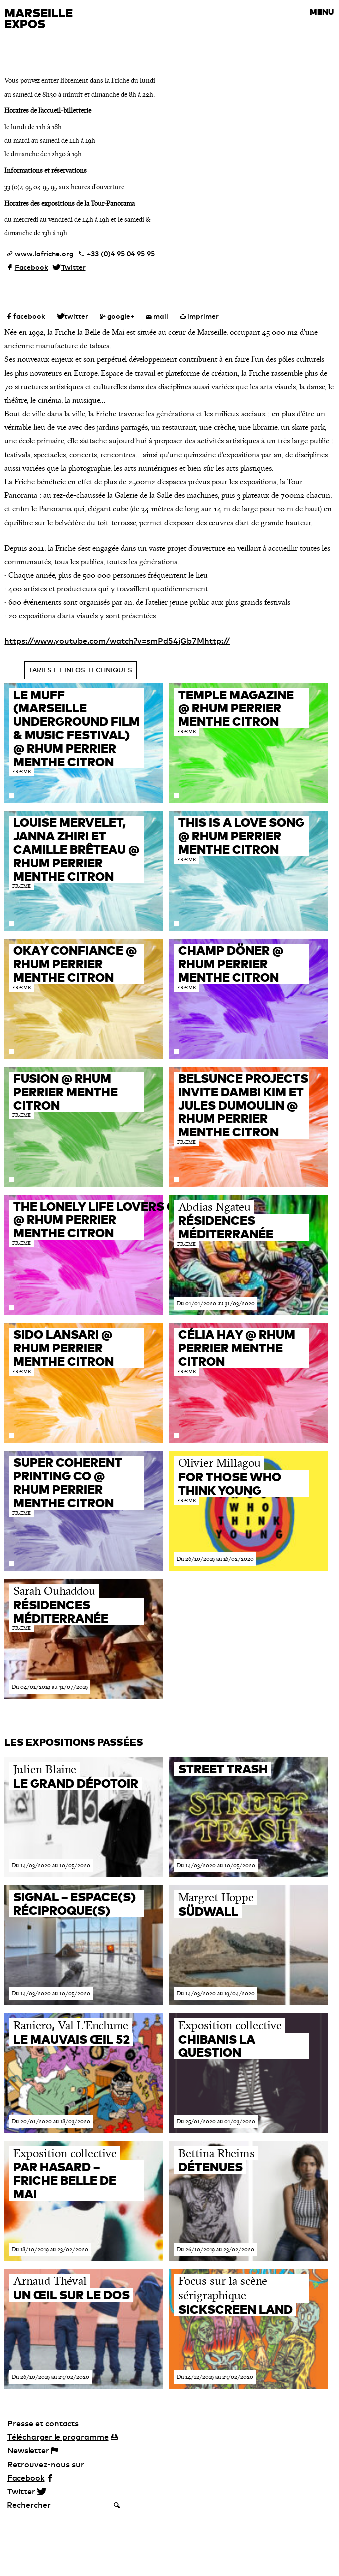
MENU (322, 12)
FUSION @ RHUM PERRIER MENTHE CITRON (65, 1091)
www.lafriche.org (44, 253)
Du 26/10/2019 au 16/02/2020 (215, 1558)
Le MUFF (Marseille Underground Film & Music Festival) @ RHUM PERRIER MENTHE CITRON (76, 728)
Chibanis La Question (216, 2046)
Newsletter (28, 2450)
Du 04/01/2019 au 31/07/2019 (50, 1686)
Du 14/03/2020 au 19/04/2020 (216, 1993)
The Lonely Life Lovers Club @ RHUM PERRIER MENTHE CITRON (106, 1219)
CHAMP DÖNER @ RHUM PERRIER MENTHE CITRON (230, 963)
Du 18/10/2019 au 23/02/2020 (50, 2249)
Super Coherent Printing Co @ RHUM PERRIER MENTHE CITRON (67, 1482)
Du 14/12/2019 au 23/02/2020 (215, 2376)
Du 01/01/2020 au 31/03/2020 (216, 1303)
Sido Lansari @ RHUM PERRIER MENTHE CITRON (63, 1347)
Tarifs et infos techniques (80, 670)
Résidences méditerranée (225, 1227)
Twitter (73, 267)
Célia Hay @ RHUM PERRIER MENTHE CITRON (236, 1347)
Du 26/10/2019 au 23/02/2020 (215, 2249)
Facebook (31, 267)
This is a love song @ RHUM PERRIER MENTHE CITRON (241, 835)
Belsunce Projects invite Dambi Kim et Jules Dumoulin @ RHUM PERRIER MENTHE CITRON (243, 1105)
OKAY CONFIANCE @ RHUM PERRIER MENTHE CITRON (75, 963)
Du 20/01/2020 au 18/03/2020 (51, 2121)
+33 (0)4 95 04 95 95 (121, 253)
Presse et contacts (43, 2423)
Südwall (208, 1911)
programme (58, 2437)
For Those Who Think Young (229, 1483)
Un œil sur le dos (71, 2295)
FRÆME (21, 772)
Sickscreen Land (235, 2309)
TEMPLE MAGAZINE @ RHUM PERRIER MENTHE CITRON (236, 708)
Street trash (223, 1769)
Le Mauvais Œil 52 (71, 2039)
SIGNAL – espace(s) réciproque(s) (74, 1903)
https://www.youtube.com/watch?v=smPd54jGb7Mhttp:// (117, 641)
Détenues (210, 2167)
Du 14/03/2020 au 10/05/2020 (51, 1865)
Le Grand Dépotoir (75, 1783)
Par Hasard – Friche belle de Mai (64, 2180)
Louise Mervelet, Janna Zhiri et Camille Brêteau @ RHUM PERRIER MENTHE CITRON (76, 849)
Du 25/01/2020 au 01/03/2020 (216, 2121)
